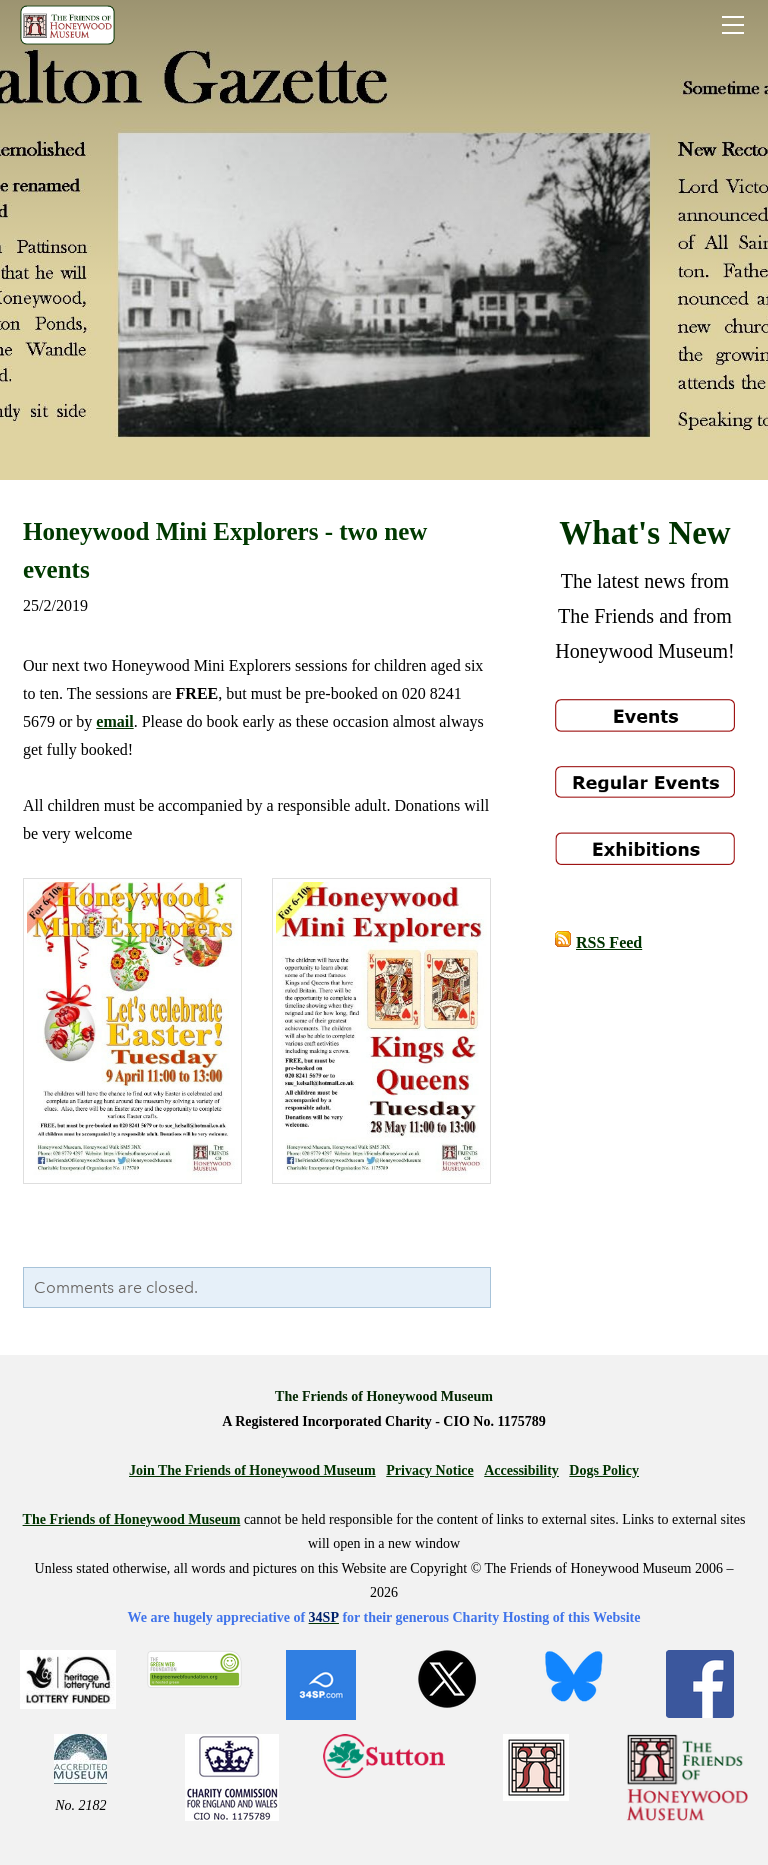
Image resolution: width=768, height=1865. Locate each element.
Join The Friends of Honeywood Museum (252, 1470)
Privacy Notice (429, 1470)
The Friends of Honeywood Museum (132, 1519)
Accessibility (521, 1470)
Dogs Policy (604, 1470)
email (114, 721)
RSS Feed (609, 942)
